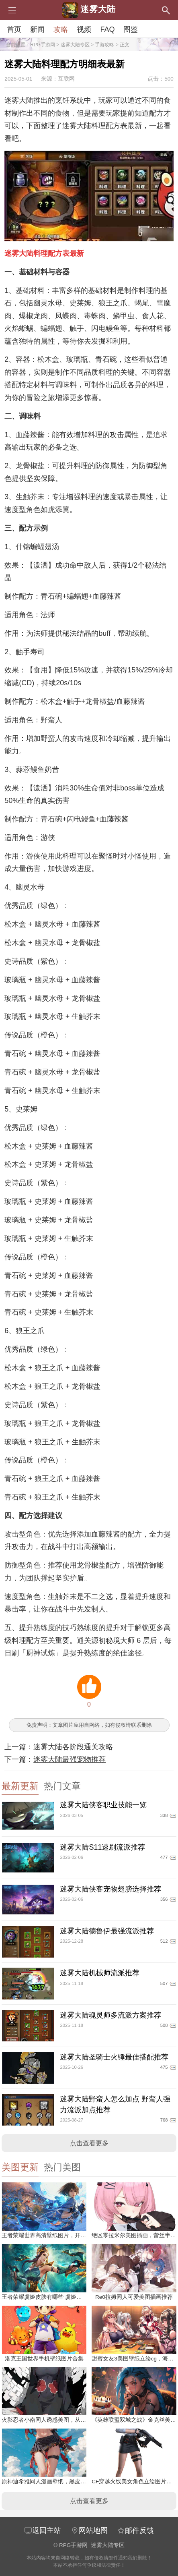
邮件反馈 (135, 2530)
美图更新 (20, 2167)
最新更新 (20, 1786)
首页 (14, 29)
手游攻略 (104, 45)
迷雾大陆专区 (75, 45)
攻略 (60, 29)
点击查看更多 (89, 2143)
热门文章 (62, 1786)
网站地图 (89, 2530)
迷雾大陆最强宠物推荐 (69, 1759)
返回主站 (42, 2530)
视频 (84, 29)
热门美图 (62, 2167)
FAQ (107, 29)
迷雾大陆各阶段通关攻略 (73, 1747)
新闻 (37, 29)
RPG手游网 (42, 45)
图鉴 (130, 29)
